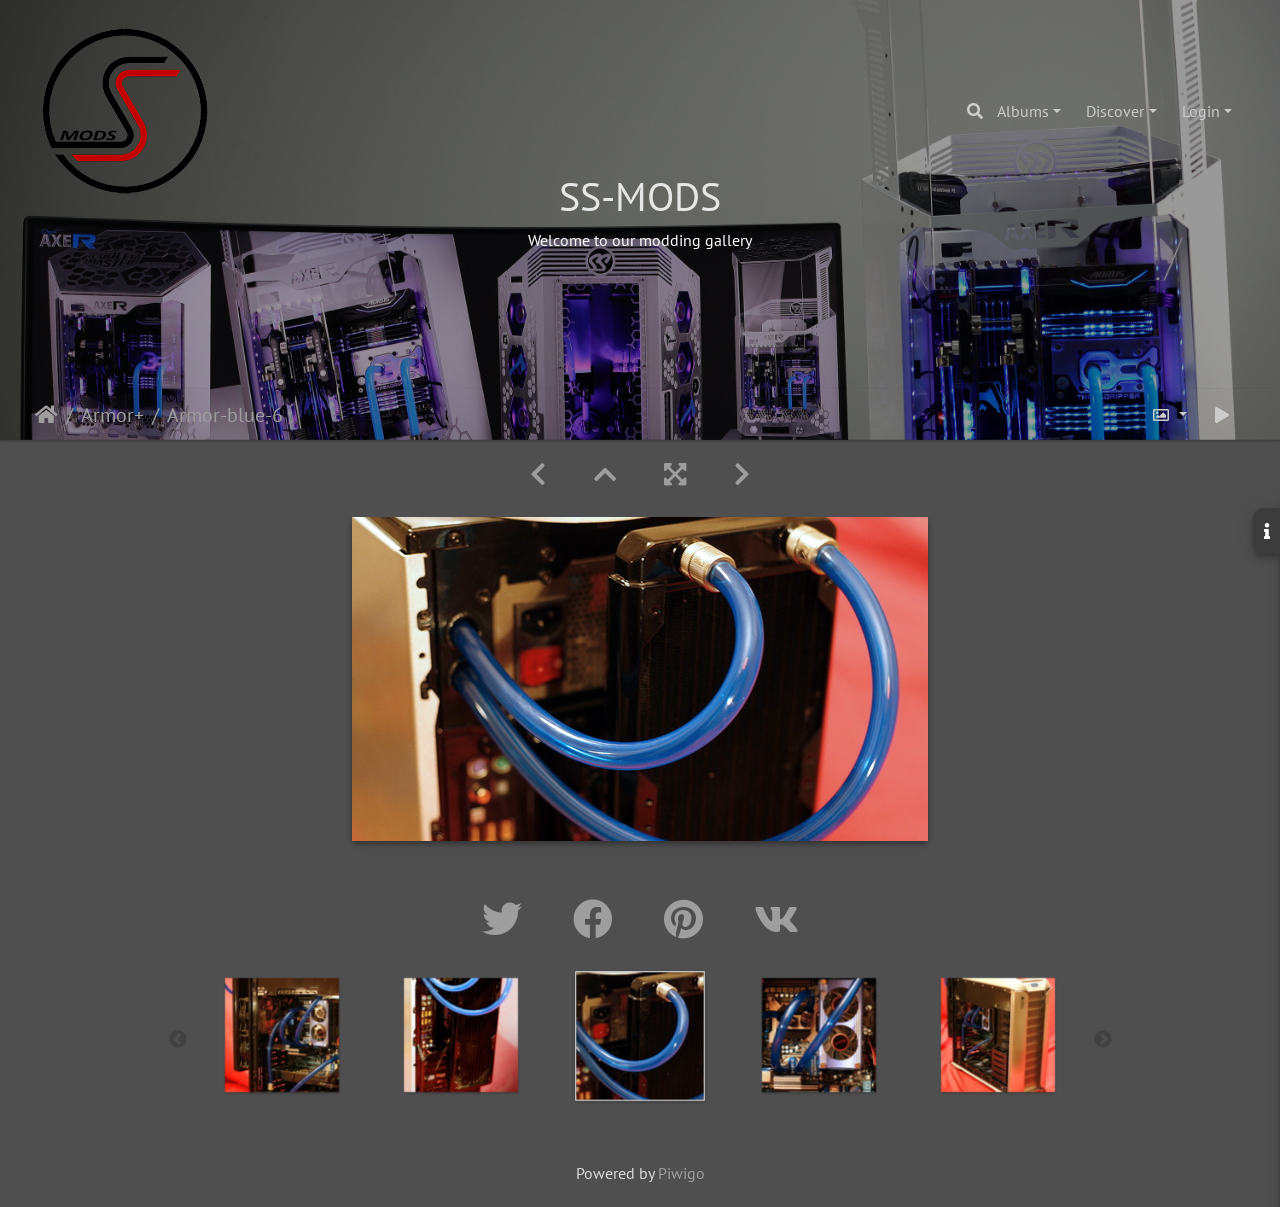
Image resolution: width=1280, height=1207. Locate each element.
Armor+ (112, 415)
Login (1201, 111)
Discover (1115, 111)
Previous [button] (178, 1040)
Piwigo (681, 1173)
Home (46, 415)
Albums (1023, 111)
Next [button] (1103, 1040)
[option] (461, 1035)
